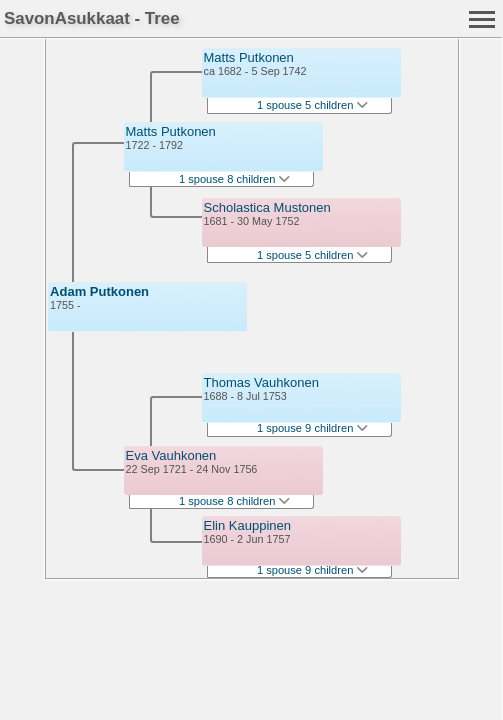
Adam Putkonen (99, 291)
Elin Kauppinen (247, 525)
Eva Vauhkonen (171, 455)
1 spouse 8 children (235, 179)
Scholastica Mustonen (267, 207)
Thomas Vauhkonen (261, 382)
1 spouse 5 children (313, 105)
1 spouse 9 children (313, 428)
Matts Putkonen (171, 131)
